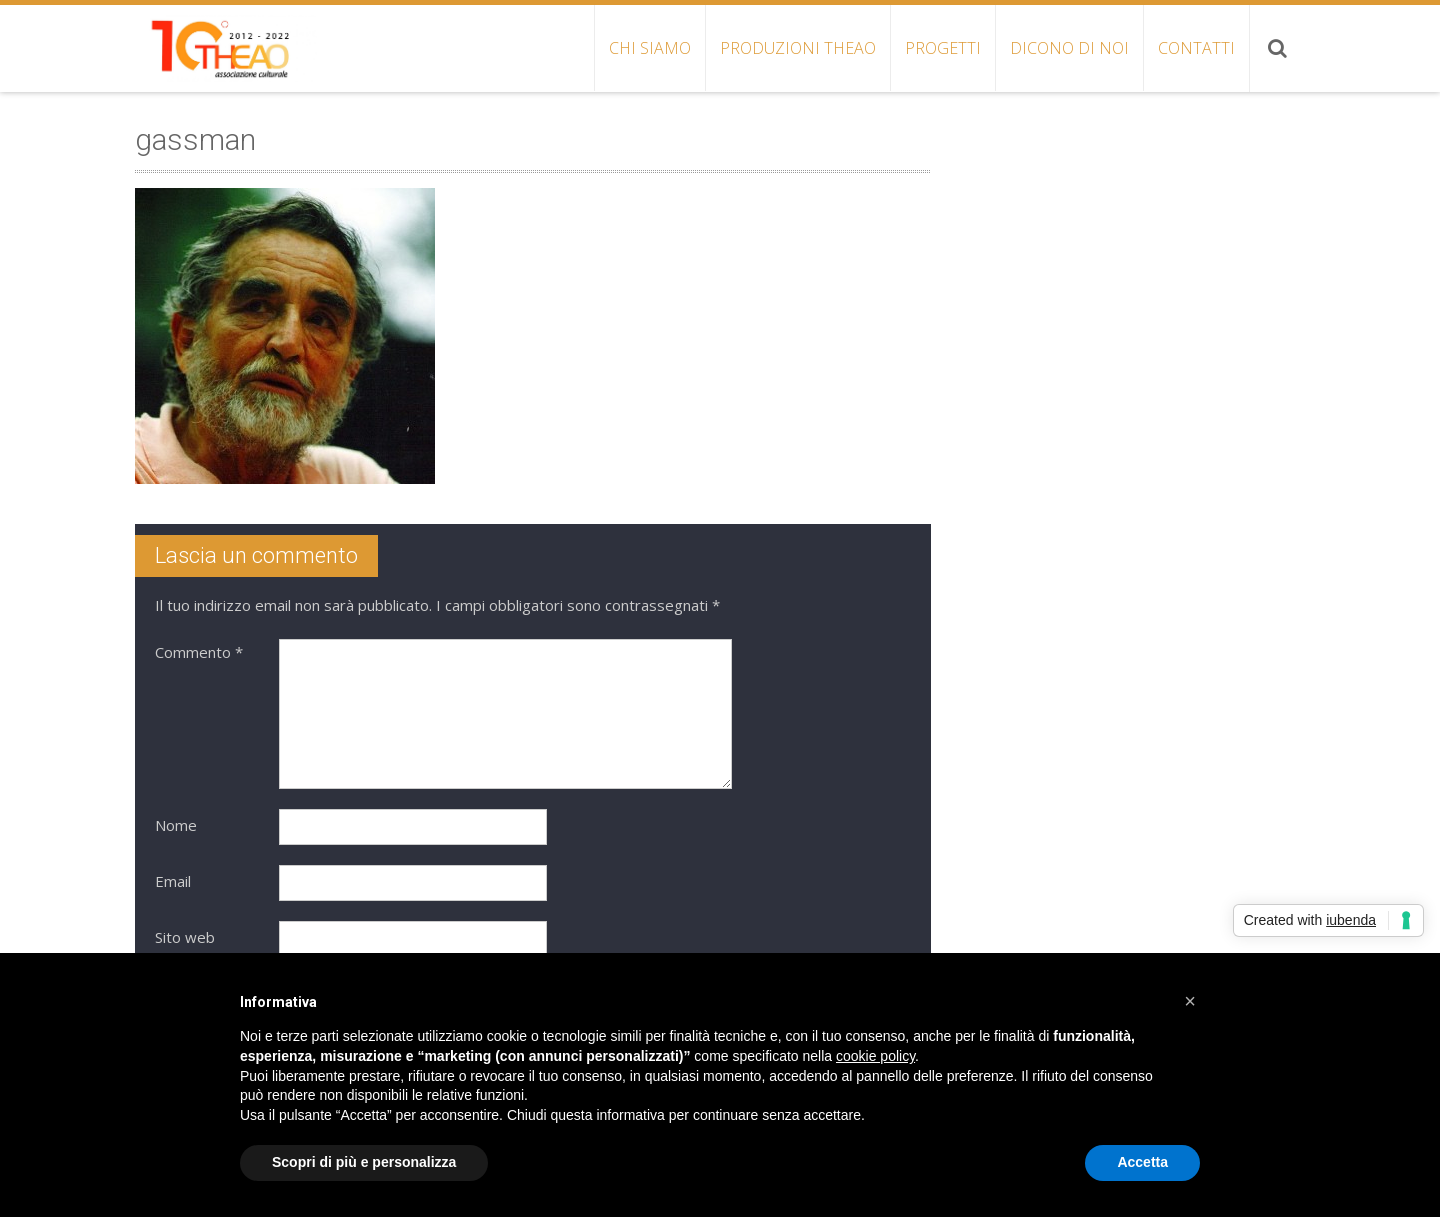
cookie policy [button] (875, 1056)
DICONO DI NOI (1069, 48)
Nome (176, 825)
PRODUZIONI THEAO (798, 48)
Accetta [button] (1142, 1162)
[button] (1190, 1001)
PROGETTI (943, 48)
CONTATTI (1196, 48)
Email (173, 881)
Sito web (185, 937)
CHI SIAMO (650, 48)
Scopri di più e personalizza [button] (364, 1162)
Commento (199, 652)
